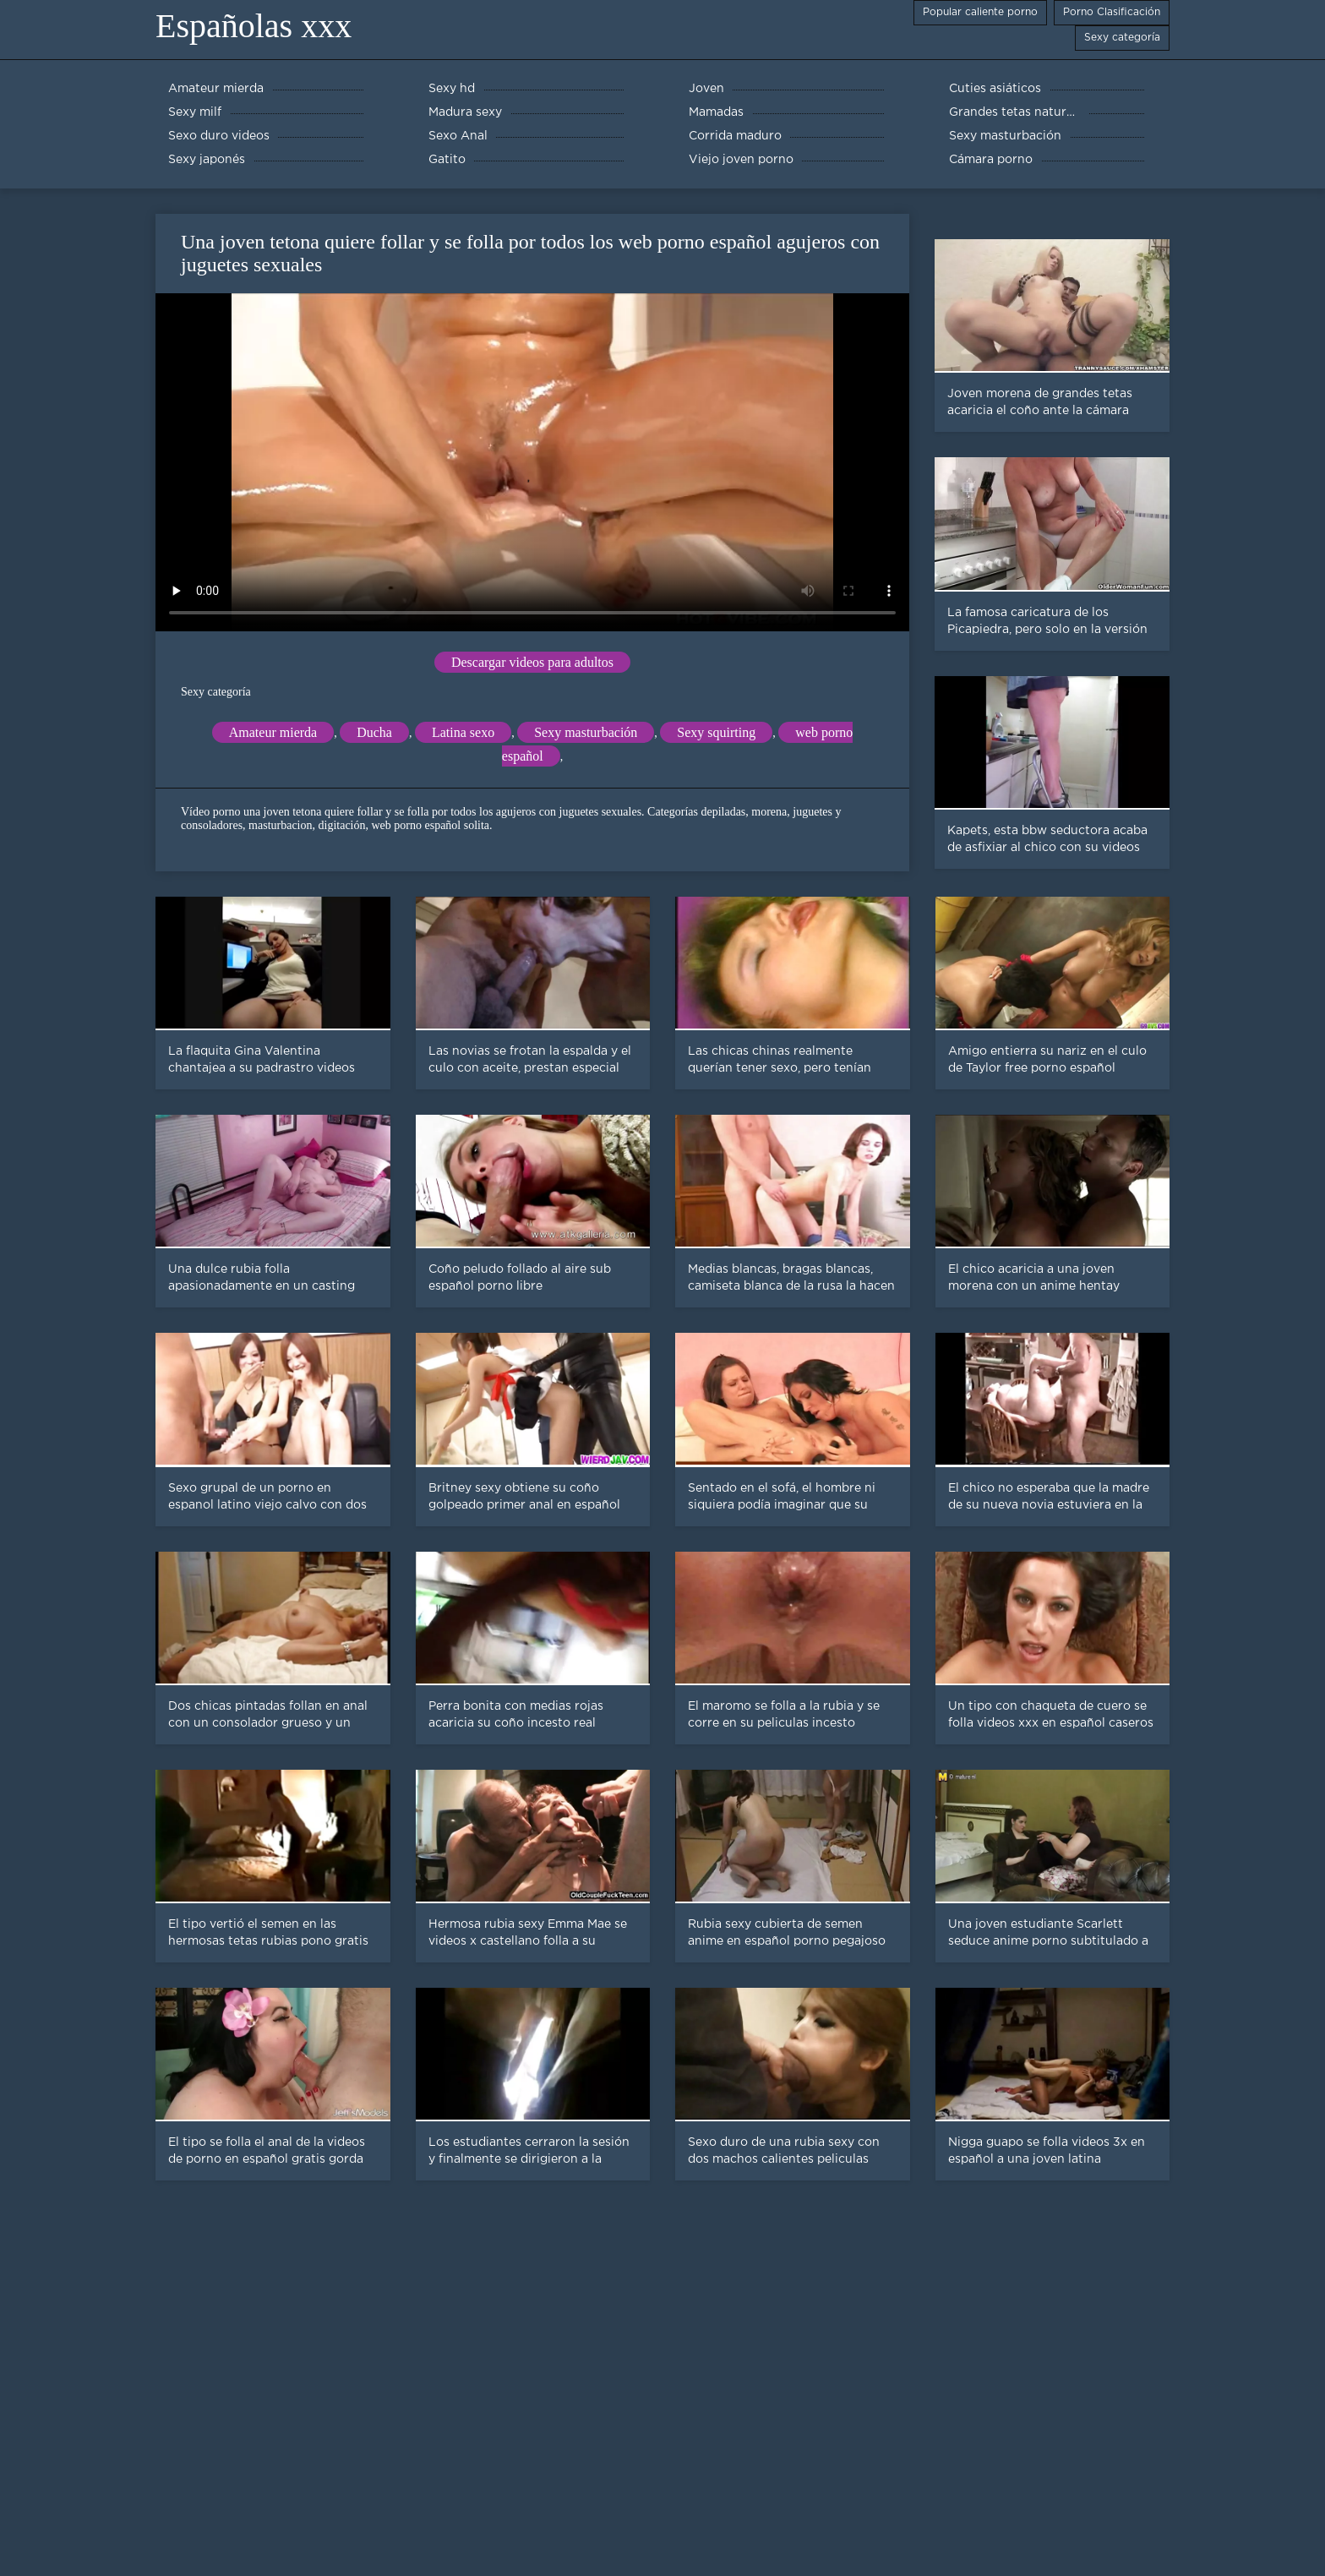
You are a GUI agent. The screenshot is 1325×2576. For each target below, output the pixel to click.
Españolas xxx (253, 26)
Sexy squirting (716, 732)
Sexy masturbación (585, 732)
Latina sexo (463, 732)
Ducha (374, 732)
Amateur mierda (273, 732)
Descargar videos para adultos (532, 662)
